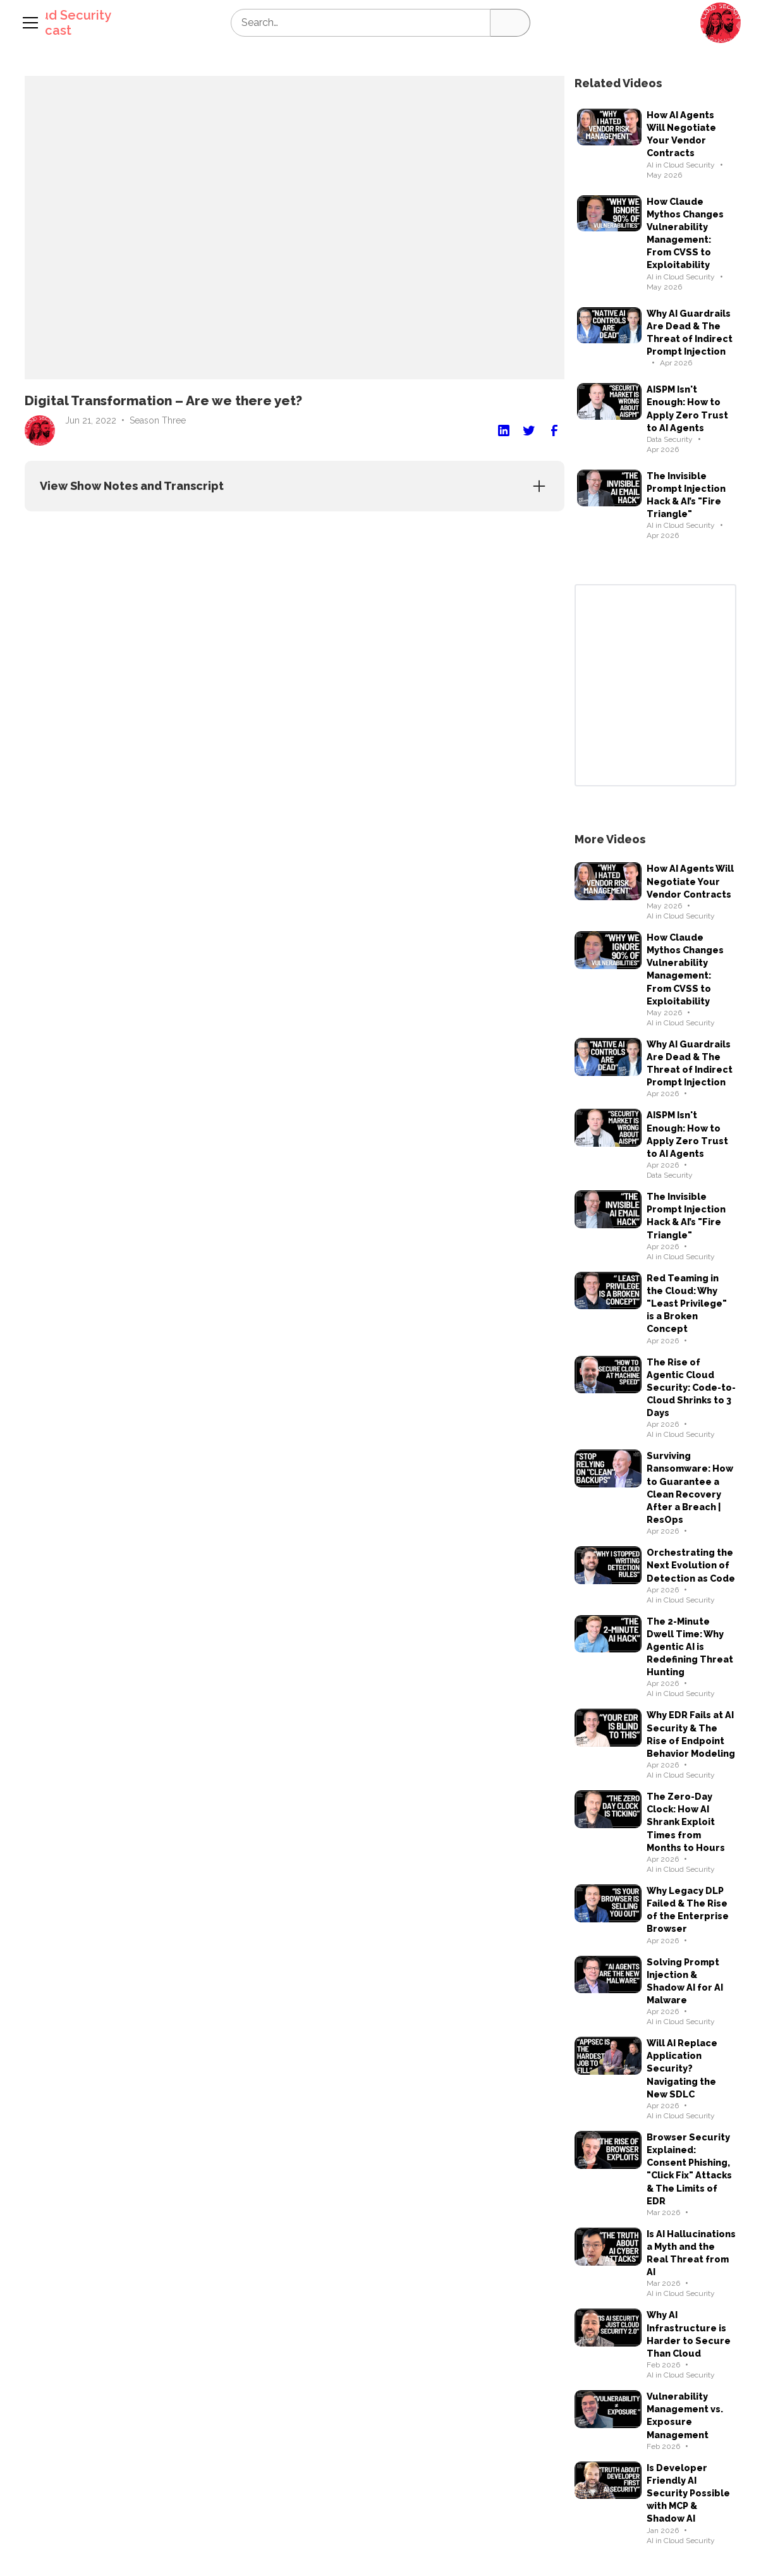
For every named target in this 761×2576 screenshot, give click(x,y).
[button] (720, 23)
